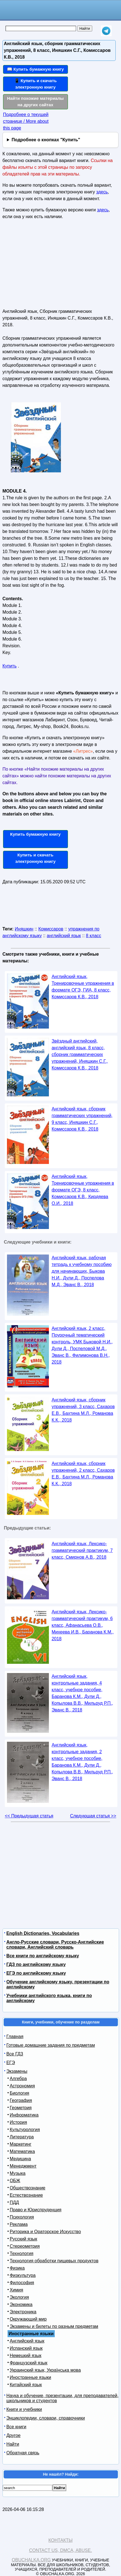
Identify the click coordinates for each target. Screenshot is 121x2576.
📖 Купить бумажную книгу (35, 69)
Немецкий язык (25, 2355)
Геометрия (21, 2107)
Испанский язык (26, 2348)
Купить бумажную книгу (35, 834)
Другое (13, 2435)
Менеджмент (23, 2166)
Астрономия (22, 2085)
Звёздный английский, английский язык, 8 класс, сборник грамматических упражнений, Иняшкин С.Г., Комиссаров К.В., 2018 (80, 1054)
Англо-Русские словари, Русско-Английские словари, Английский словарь (55, 1944)
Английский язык (27, 2341)
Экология (19, 2297)
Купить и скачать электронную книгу (35, 858)
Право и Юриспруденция (35, 2209)
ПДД (14, 2202)
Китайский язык (26, 2384)
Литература (22, 2136)
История (18, 2122)
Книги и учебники (24, 2409)
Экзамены (16, 2071)
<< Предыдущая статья (29, 1815)
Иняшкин (24, 929)
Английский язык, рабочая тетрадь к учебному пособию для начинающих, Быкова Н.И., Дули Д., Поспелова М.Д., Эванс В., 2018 (82, 1271)
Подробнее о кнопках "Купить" (46, 139)
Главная (14, 2036)
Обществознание (28, 2187)
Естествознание (26, 2195)
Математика (22, 2151)
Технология (22, 2253)
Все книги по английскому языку (42, 1955)
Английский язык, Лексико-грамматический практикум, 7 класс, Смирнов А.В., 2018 (82, 1550)
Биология (19, 2093)
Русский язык (23, 2239)
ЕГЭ (10, 2062)
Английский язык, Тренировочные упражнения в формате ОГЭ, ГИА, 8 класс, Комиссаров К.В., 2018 (83, 986)
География (21, 2100)
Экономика (21, 2304)
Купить (10, 666)
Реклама (19, 2224)
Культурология (25, 2129)
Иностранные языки (30, 2377)
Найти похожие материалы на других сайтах (35, 101)
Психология (22, 2217)
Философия (22, 2282)
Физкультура (23, 2275)
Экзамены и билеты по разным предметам (54, 2326)
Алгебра (18, 2078)
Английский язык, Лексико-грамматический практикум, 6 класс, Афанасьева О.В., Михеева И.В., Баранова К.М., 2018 (83, 1625)
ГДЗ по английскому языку (36, 1964)
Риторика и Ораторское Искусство (45, 2231)
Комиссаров (50, 929)
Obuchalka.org (31, 2559)
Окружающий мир (28, 2319)
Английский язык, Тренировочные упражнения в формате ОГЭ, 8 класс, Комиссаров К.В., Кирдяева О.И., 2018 (83, 1190)
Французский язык (29, 2362)
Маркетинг (21, 2144)
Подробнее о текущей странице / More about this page (26, 121)
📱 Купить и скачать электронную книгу (35, 83)
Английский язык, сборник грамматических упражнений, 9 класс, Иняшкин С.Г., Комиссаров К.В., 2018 (82, 1118)
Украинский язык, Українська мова (45, 2370)
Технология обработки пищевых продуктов (54, 2260)
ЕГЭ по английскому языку (36, 1973)
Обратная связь (22, 2452)
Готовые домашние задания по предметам (50, 2045)
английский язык (64, 935)
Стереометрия (25, 2246)
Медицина (20, 2158)
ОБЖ (15, 2180)
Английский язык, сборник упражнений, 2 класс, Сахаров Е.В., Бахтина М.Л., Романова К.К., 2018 (83, 1473)
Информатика (24, 2115)
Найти (12, 2444)
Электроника (23, 2311)
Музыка (18, 2173)
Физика (17, 2268)
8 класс (93, 935)
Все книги (16, 2426)
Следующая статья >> (93, 1815)
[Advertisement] (44, 266)
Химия (16, 2290)
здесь (102, 192)
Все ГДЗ (14, 2053)
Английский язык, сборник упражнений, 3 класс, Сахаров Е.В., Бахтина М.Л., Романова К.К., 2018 (83, 1409)
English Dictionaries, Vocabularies (42, 1933)
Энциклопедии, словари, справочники (45, 2418)
